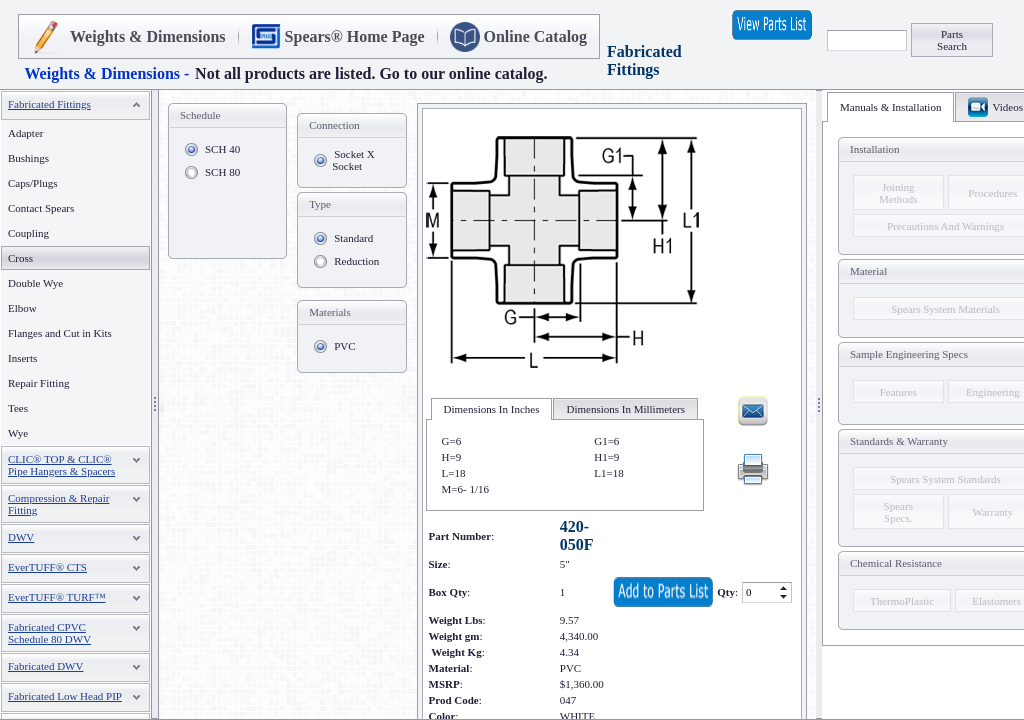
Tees (18, 408)
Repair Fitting (38, 383)
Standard (353, 238)
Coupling (28, 233)
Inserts (22, 358)
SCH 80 (222, 172)
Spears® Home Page (355, 36)
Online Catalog (536, 36)
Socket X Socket (353, 160)
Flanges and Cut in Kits (60, 333)
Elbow (22, 308)
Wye (18, 433)
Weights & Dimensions (148, 36)
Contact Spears (41, 208)
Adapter (25, 133)
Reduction (356, 261)
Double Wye (35, 283)
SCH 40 (222, 149)
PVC (344, 346)
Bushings (28, 158)
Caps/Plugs (33, 183)
